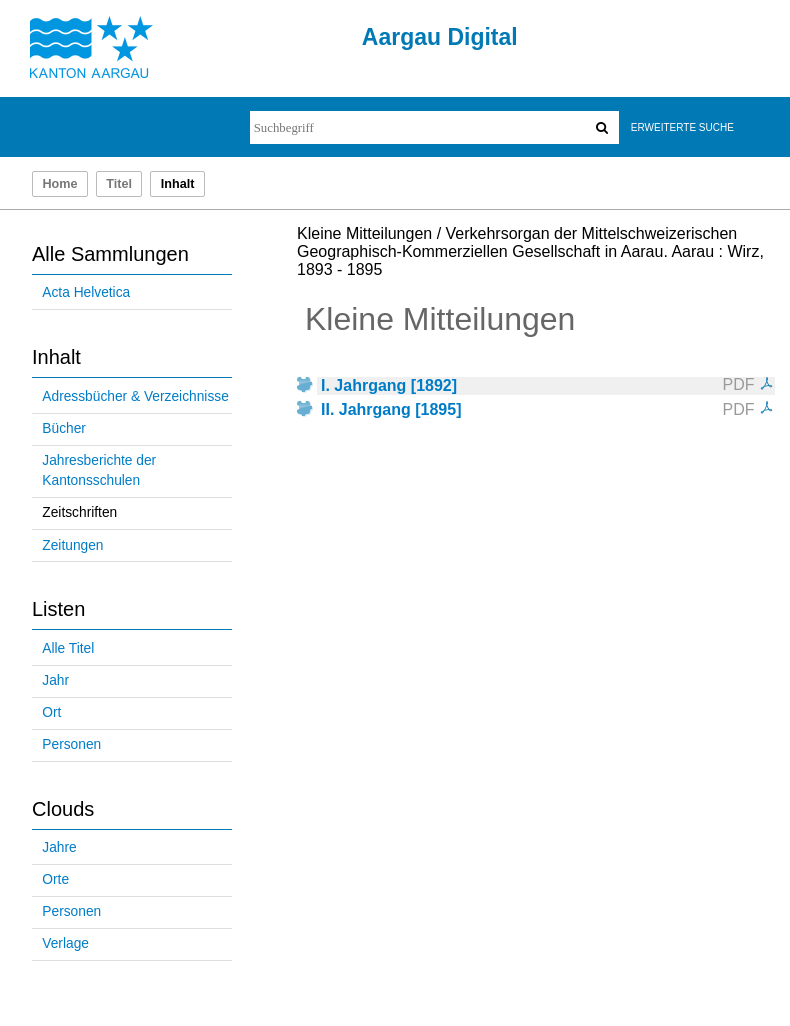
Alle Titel (68, 648)
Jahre (59, 847)
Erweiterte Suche (682, 127)
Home (59, 184)
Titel (119, 184)
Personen (71, 744)
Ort (51, 712)
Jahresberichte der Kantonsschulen (99, 471)
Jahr (55, 680)
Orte (55, 879)
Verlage (65, 943)
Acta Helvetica (86, 292)
